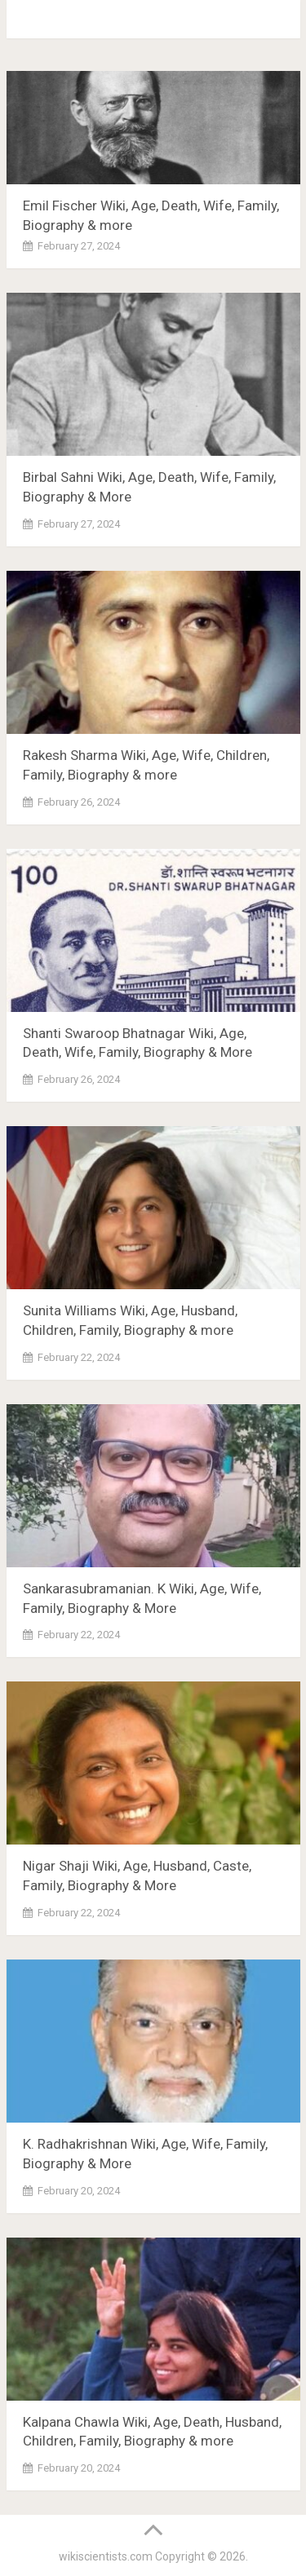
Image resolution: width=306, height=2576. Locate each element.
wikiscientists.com (106, 2556)
